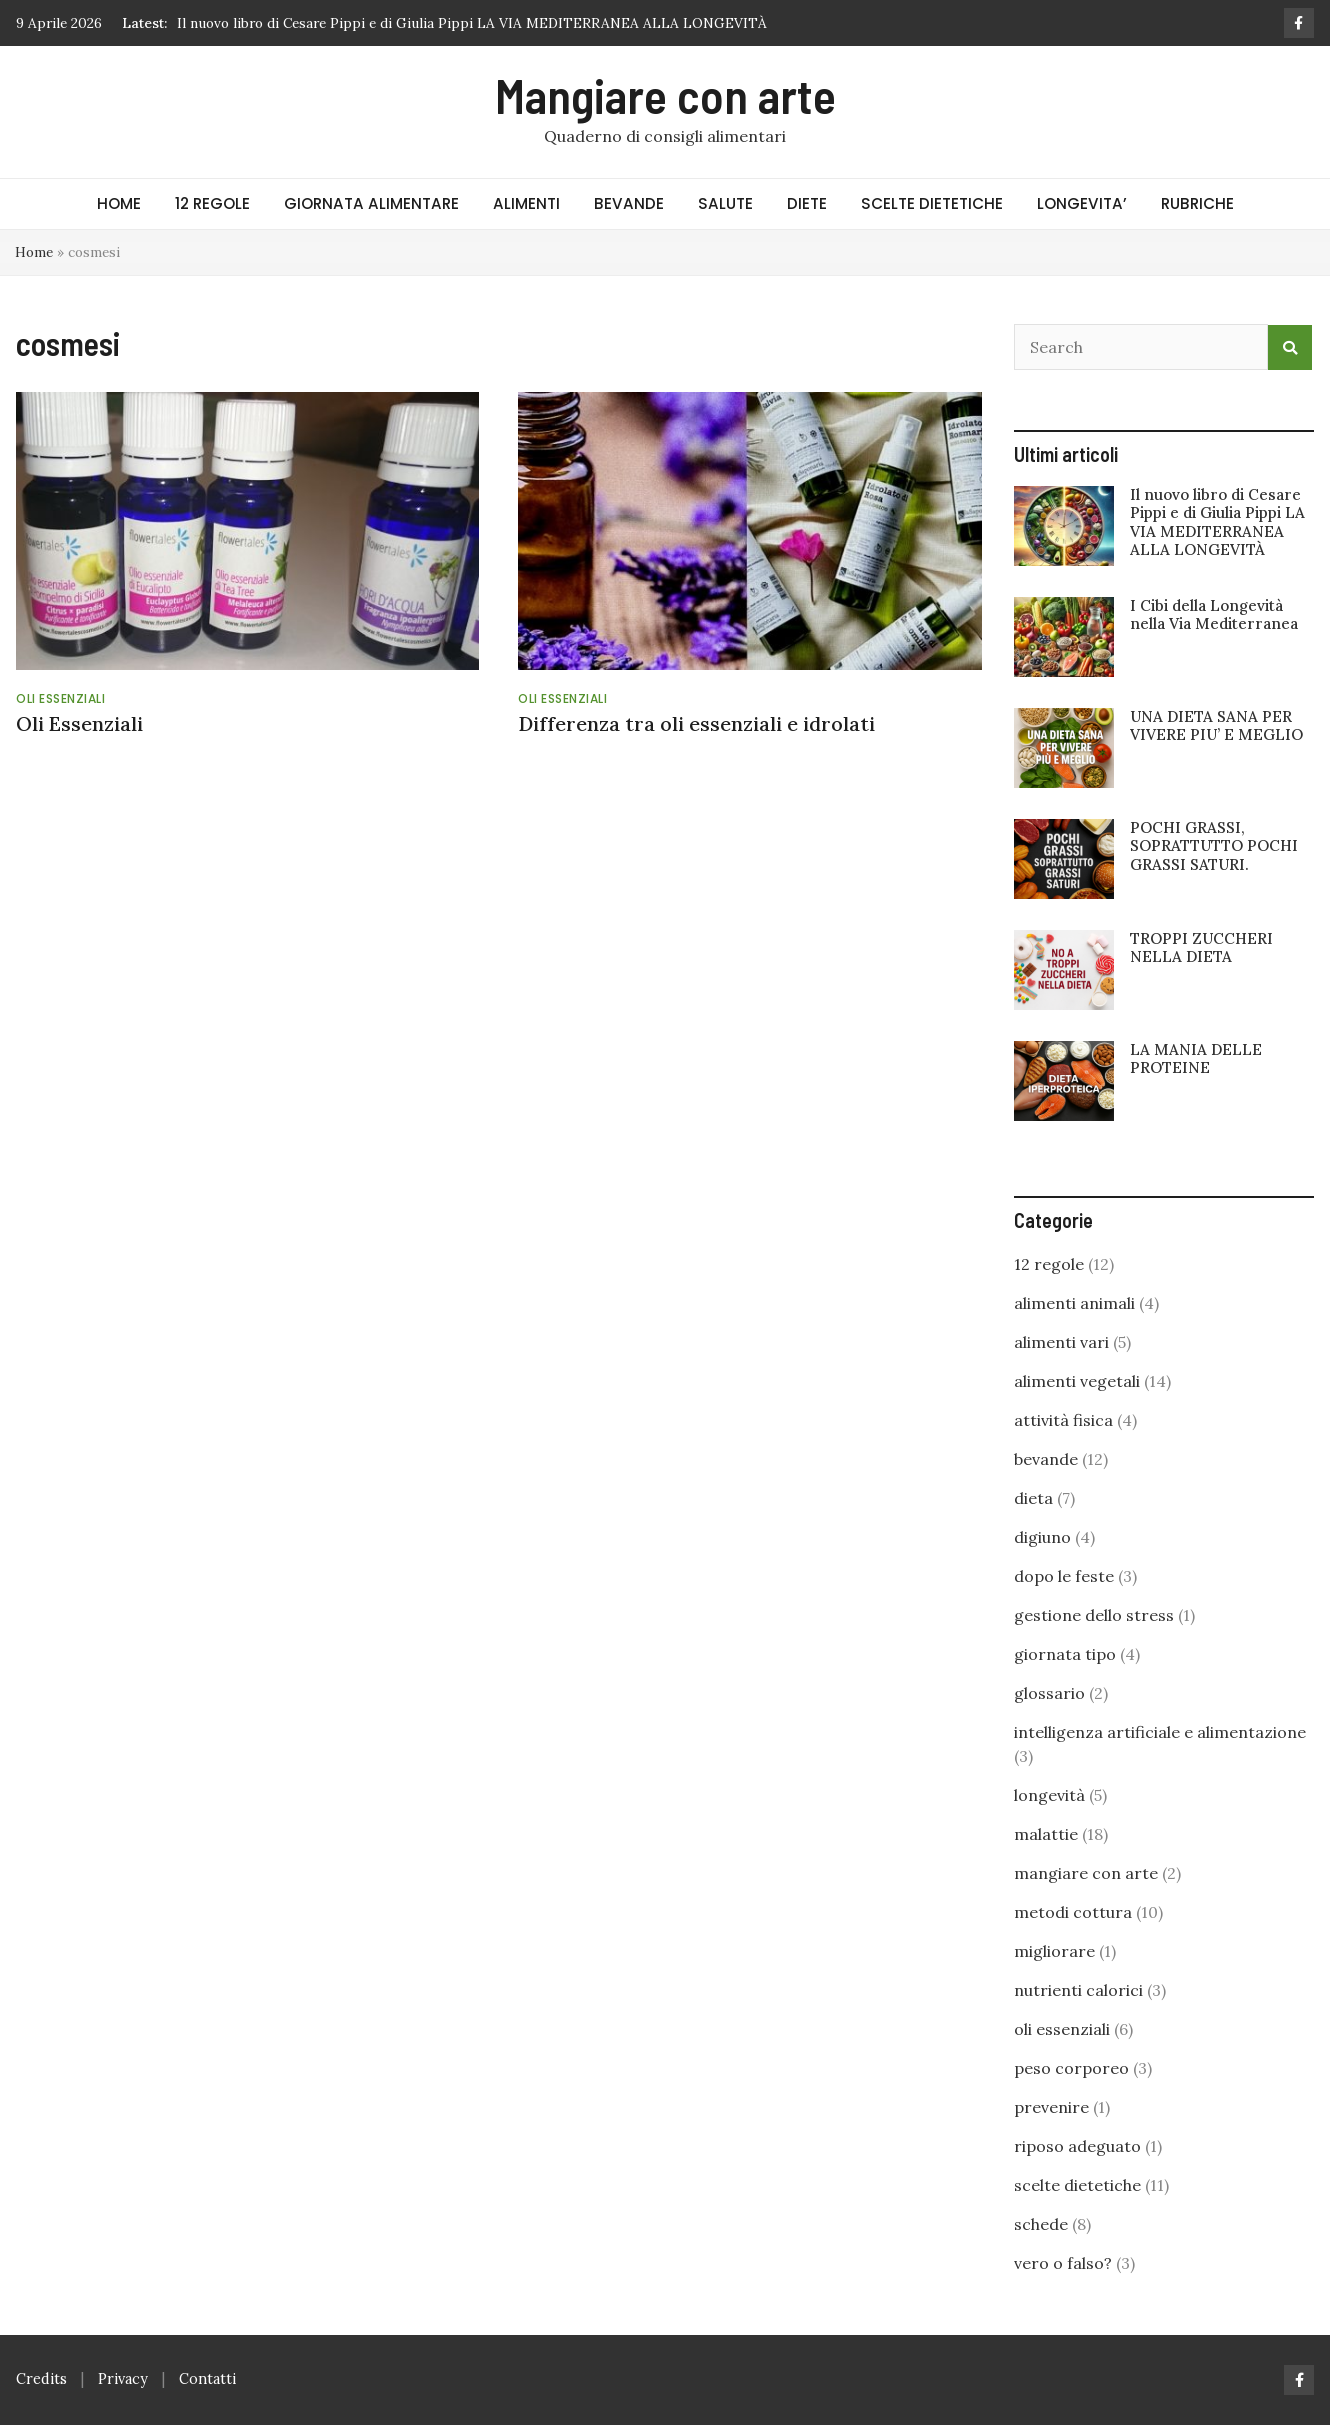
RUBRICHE (1197, 203)
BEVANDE (629, 203)
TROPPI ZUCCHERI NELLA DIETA (1201, 947)
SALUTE (725, 203)
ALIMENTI (526, 203)
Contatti (207, 2379)
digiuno (1042, 1537)
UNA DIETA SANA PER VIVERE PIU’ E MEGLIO (1216, 725)
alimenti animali (1074, 1303)
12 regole (1049, 1264)
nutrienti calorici (1078, 1990)
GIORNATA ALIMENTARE (371, 203)
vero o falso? (1063, 2263)
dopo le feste (1064, 1576)
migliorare (1054, 1951)
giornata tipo (1065, 1654)
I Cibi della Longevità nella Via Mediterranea (1214, 614)
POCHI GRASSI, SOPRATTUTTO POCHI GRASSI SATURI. (1214, 845)
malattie (1046, 1834)
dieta (1033, 1498)
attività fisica (1063, 1420)
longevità (1049, 1795)
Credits (41, 2379)
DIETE (807, 203)
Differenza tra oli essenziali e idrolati (696, 723)
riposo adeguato (1077, 2146)
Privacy (123, 2379)
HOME (119, 203)
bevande (1046, 1459)
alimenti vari (1061, 1342)
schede (1041, 2224)
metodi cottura (1073, 1912)
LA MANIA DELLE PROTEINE (1196, 1058)
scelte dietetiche (1077, 2185)
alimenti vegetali (1077, 1381)
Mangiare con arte (665, 95)
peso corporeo (1071, 2068)
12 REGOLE (212, 203)
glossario (1049, 1693)
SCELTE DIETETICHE (932, 203)
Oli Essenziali (79, 723)
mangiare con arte (1086, 1873)
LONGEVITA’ (1082, 203)
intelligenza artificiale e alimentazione (1160, 1732)
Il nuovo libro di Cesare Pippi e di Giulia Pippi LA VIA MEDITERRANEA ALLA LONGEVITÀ (472, 23)
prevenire (1051, 2107)
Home (34, 252)
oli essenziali (60, 698)
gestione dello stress (1094, 1615)
